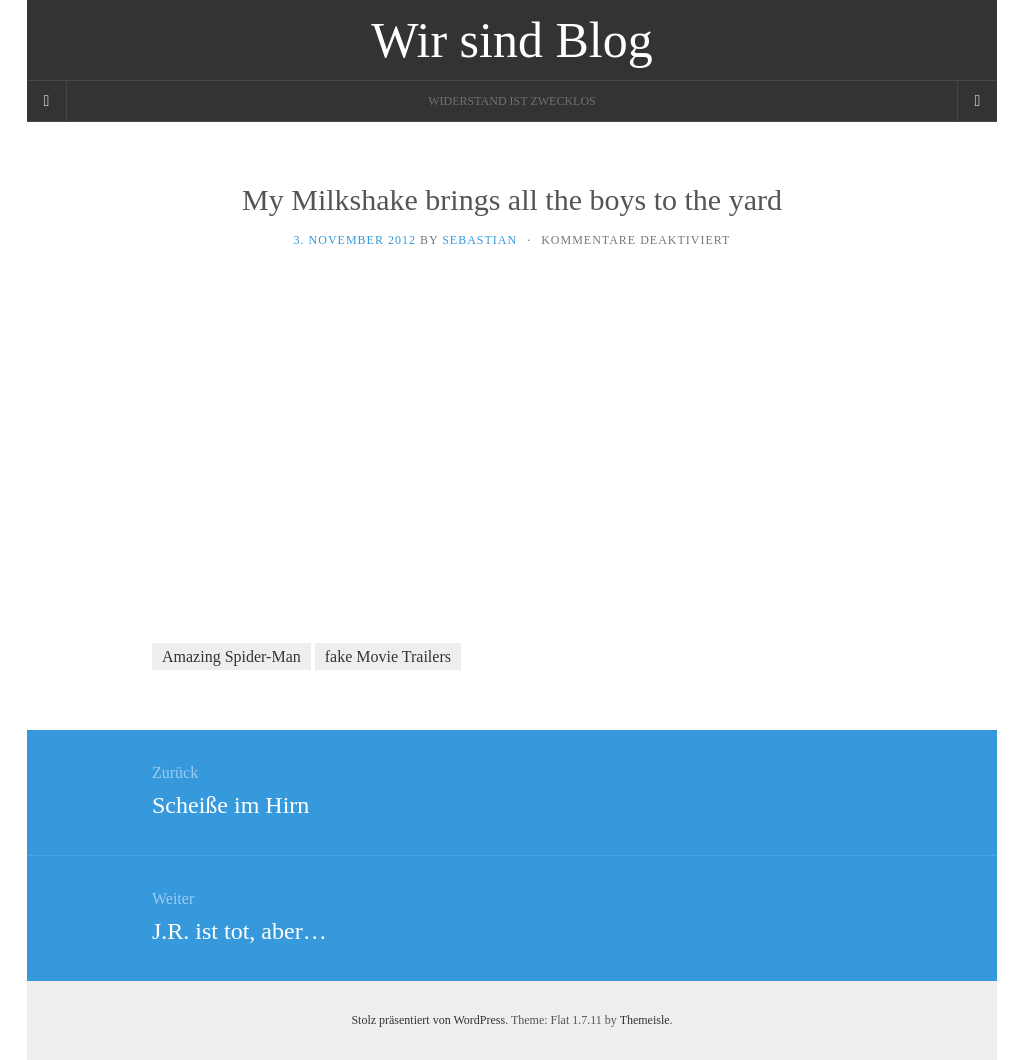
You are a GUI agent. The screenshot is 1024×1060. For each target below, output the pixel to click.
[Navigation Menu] (977, 101)
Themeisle (645, 1020)
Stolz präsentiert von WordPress (428, 1020)
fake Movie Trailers (388, 656)
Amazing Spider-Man (231, 656)
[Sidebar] (47, 101)
